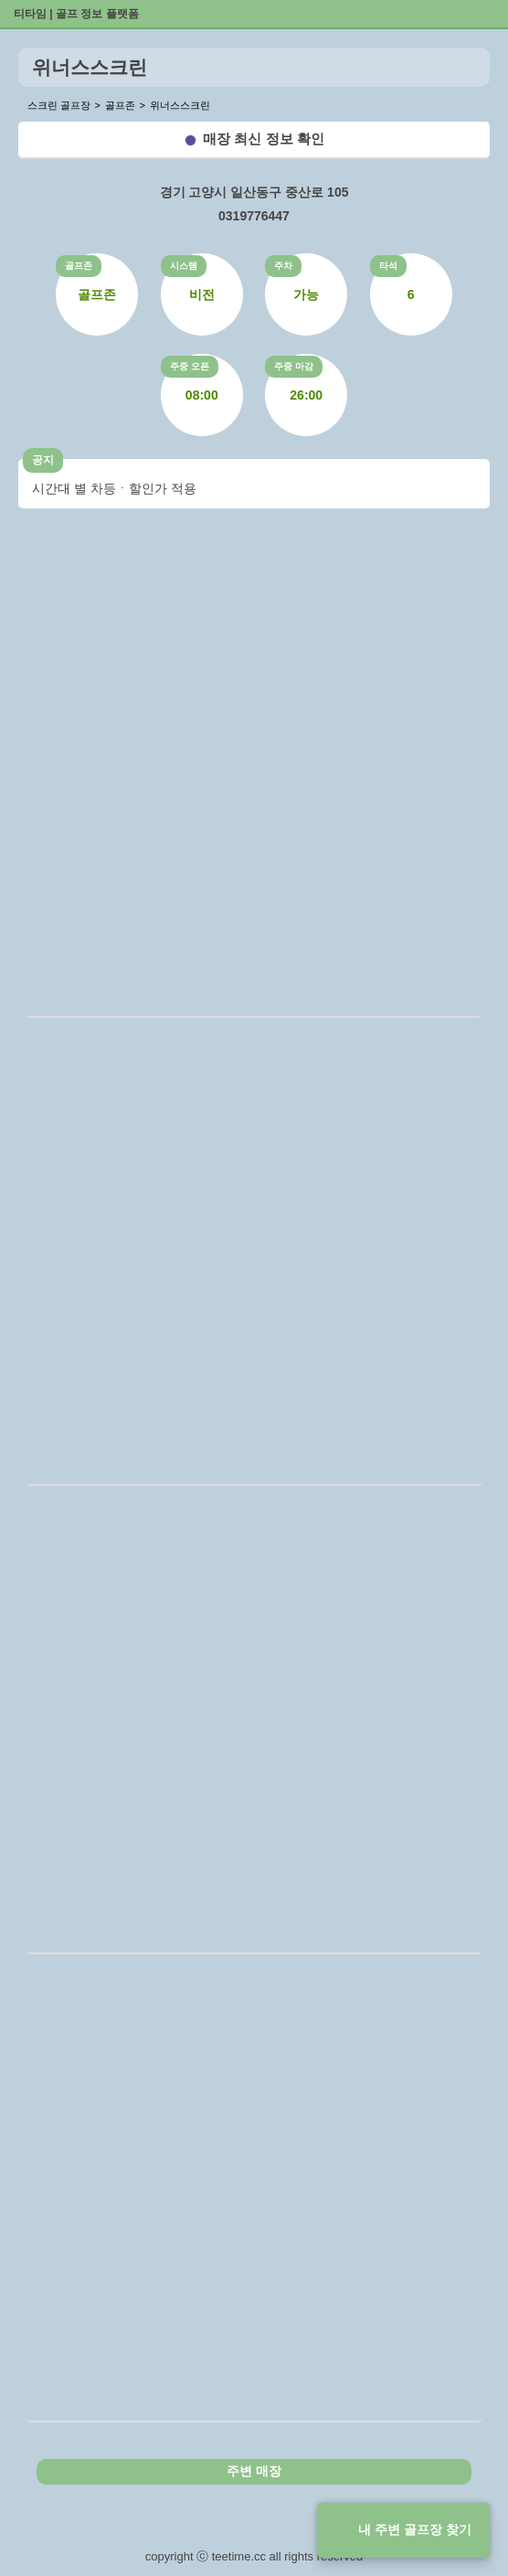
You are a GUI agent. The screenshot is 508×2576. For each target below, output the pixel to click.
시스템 (183, 266)
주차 (283, 266)
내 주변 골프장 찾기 (414, 2529)
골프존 (78, 266)
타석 (388, 266)
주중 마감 (293, 366)
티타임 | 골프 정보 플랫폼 (76, 13)
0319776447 (254, 215)
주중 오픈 (189, 366)
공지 (43, 460)
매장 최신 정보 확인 (263, 138)
